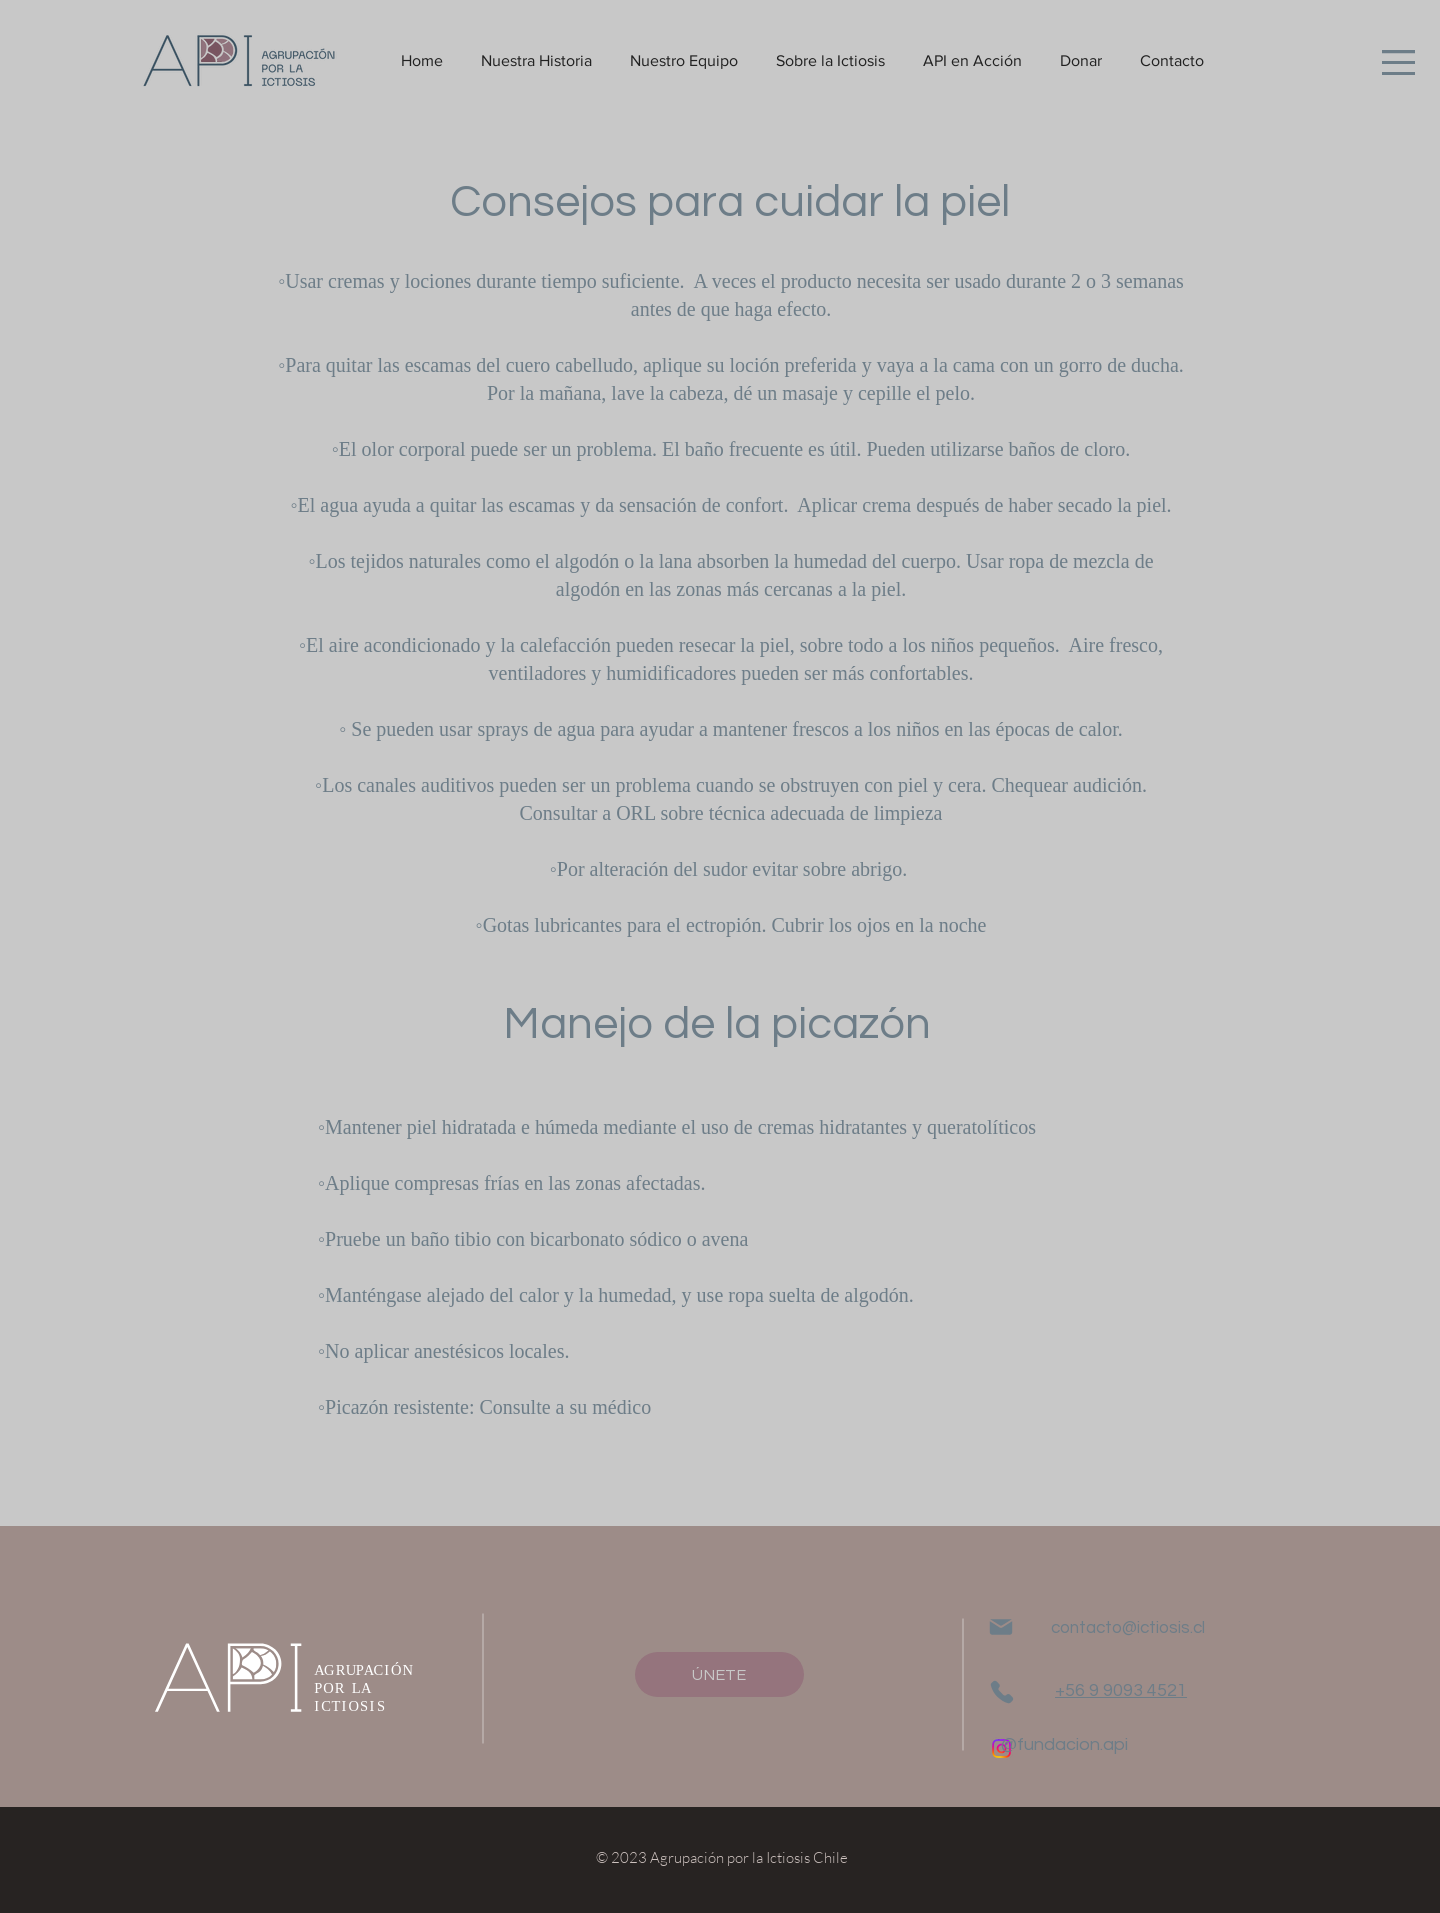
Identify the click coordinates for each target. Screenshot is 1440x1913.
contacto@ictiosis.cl (1128, 1628)
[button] (1398, 62)
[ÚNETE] (719, 1674)
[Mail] (1001, 1626)
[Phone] (1001, 1691)
